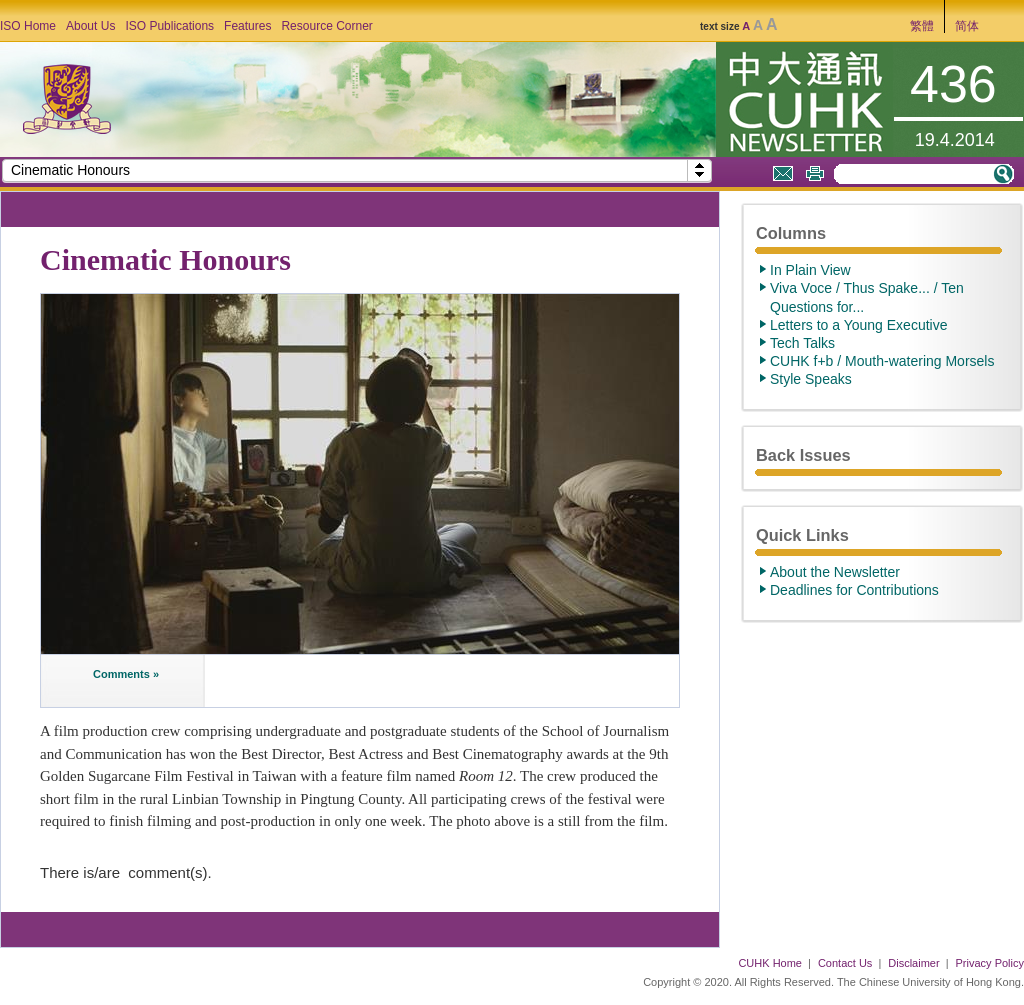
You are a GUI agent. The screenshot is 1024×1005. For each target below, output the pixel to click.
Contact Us (845, 963)
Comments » (126, 674)
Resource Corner (326, 26)
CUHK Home (770, 963)
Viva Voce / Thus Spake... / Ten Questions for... (867, 297)
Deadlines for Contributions (854, 590)
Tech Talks (802, 343)
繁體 (922, 26)
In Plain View (810, 270)
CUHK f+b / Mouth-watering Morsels (882, 361)
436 (953, 84)
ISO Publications (169, 26)
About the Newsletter (835, 572)
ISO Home (28, 26)
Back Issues (803, 455)
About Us (90, 26)
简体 (967, 26)
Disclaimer (913, 963)
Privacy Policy (990, 963)
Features (247, 26)
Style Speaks (811, 379)
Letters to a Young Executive (858, 325)
